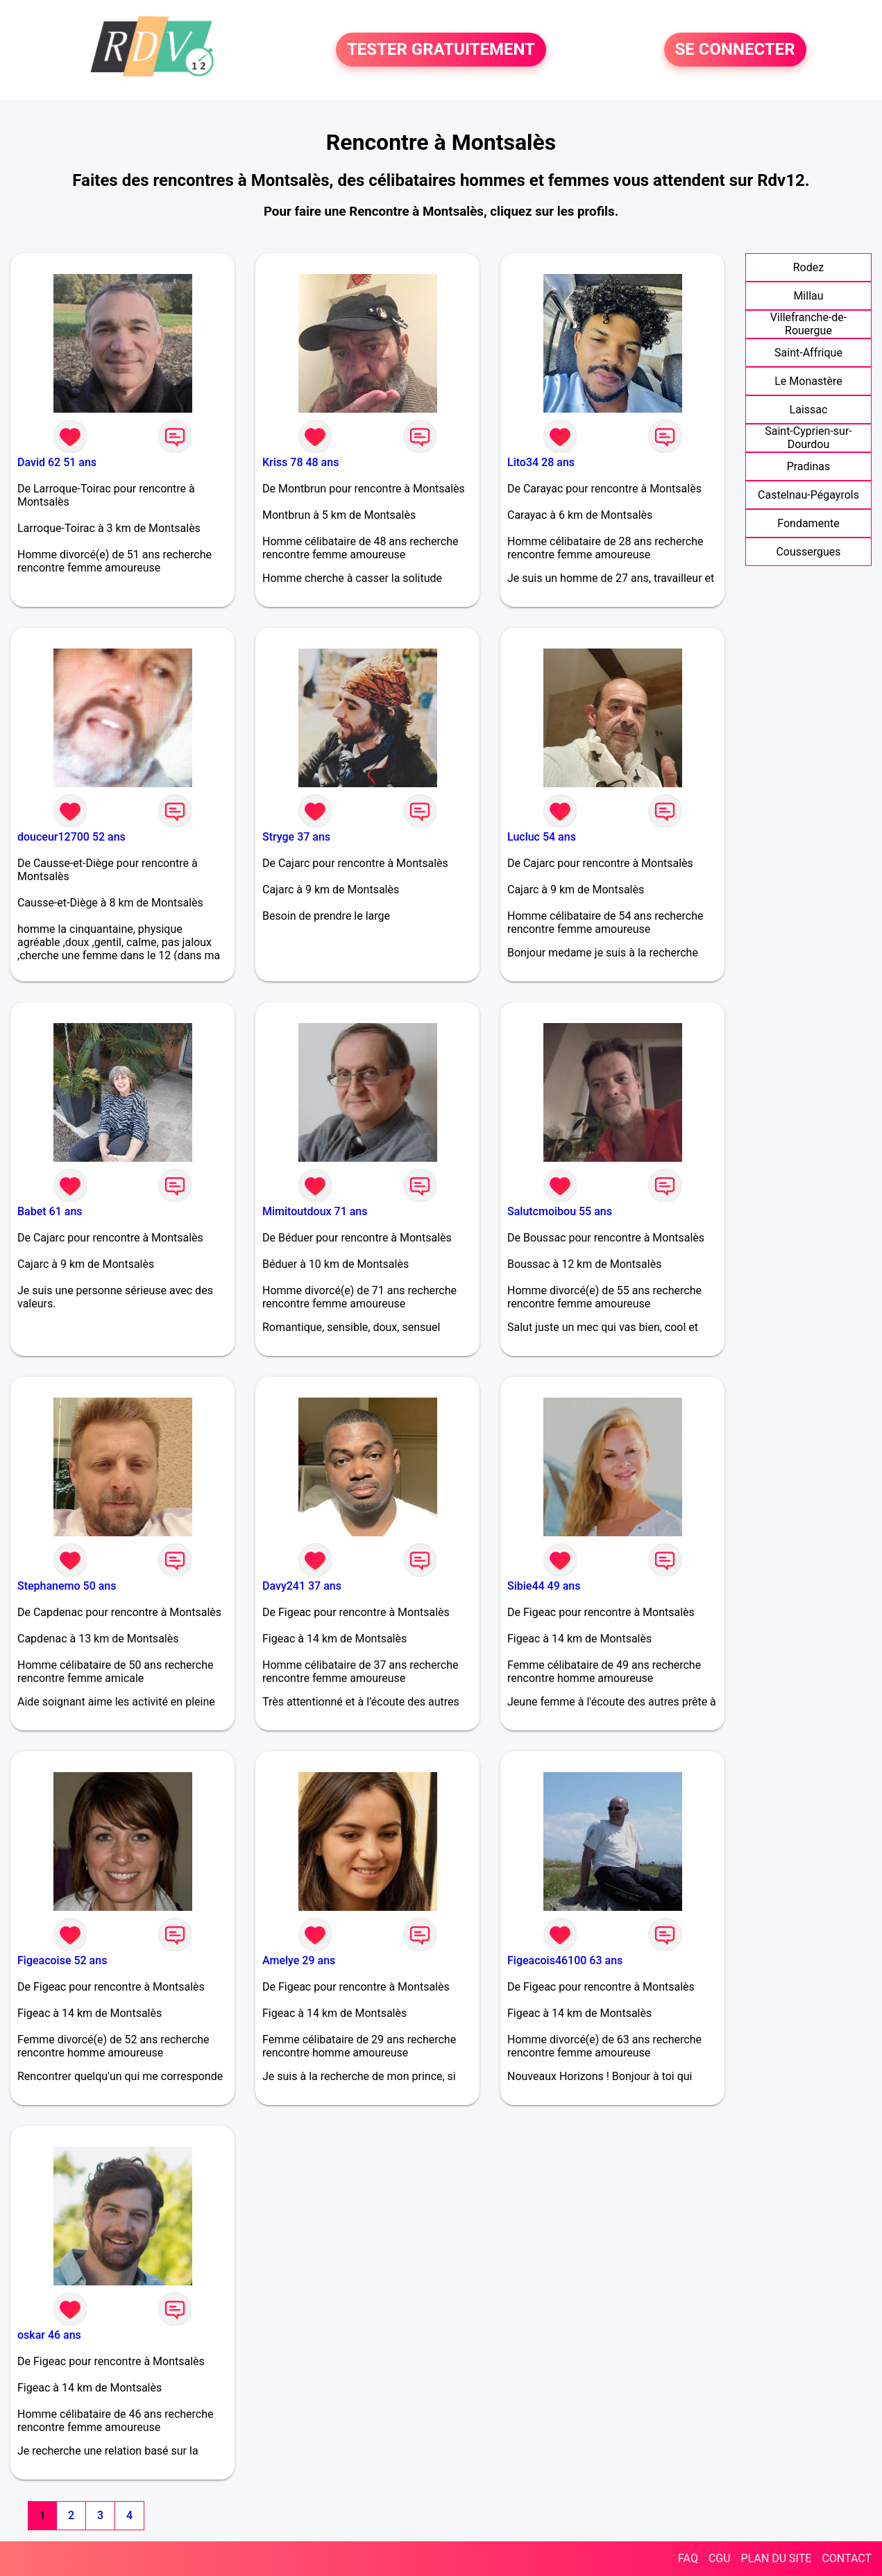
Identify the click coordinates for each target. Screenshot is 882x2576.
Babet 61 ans (50, 1211)
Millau (808, 295)
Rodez (808, 267)
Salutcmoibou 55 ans (559, 1211)
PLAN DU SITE (776, 2558)
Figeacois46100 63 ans (564, 1960)
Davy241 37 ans (301, 1585)
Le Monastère (808, 381)
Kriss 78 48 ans (300, 462)
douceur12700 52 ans (71, 836)
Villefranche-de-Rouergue (808, 324)
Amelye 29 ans (298, 1960)
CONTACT (847, 2558)
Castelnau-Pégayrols (808, 494)
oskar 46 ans (49, 2335)
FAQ (688, 2558)
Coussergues (808, 551)
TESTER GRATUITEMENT (441, 50)
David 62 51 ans (56, 462)
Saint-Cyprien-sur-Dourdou (808, 437)
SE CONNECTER (735, 50)
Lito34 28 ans (541, 462)
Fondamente (808, 523)
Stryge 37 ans (296, 836)
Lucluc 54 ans (541, 836)
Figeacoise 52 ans (62, 1960)
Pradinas (809, 466)
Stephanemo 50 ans (67, 1585)
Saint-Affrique (808, 352)
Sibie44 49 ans (544, 1585)
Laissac (809, 409)
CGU (720, 2558)
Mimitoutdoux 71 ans (314, 1211)
